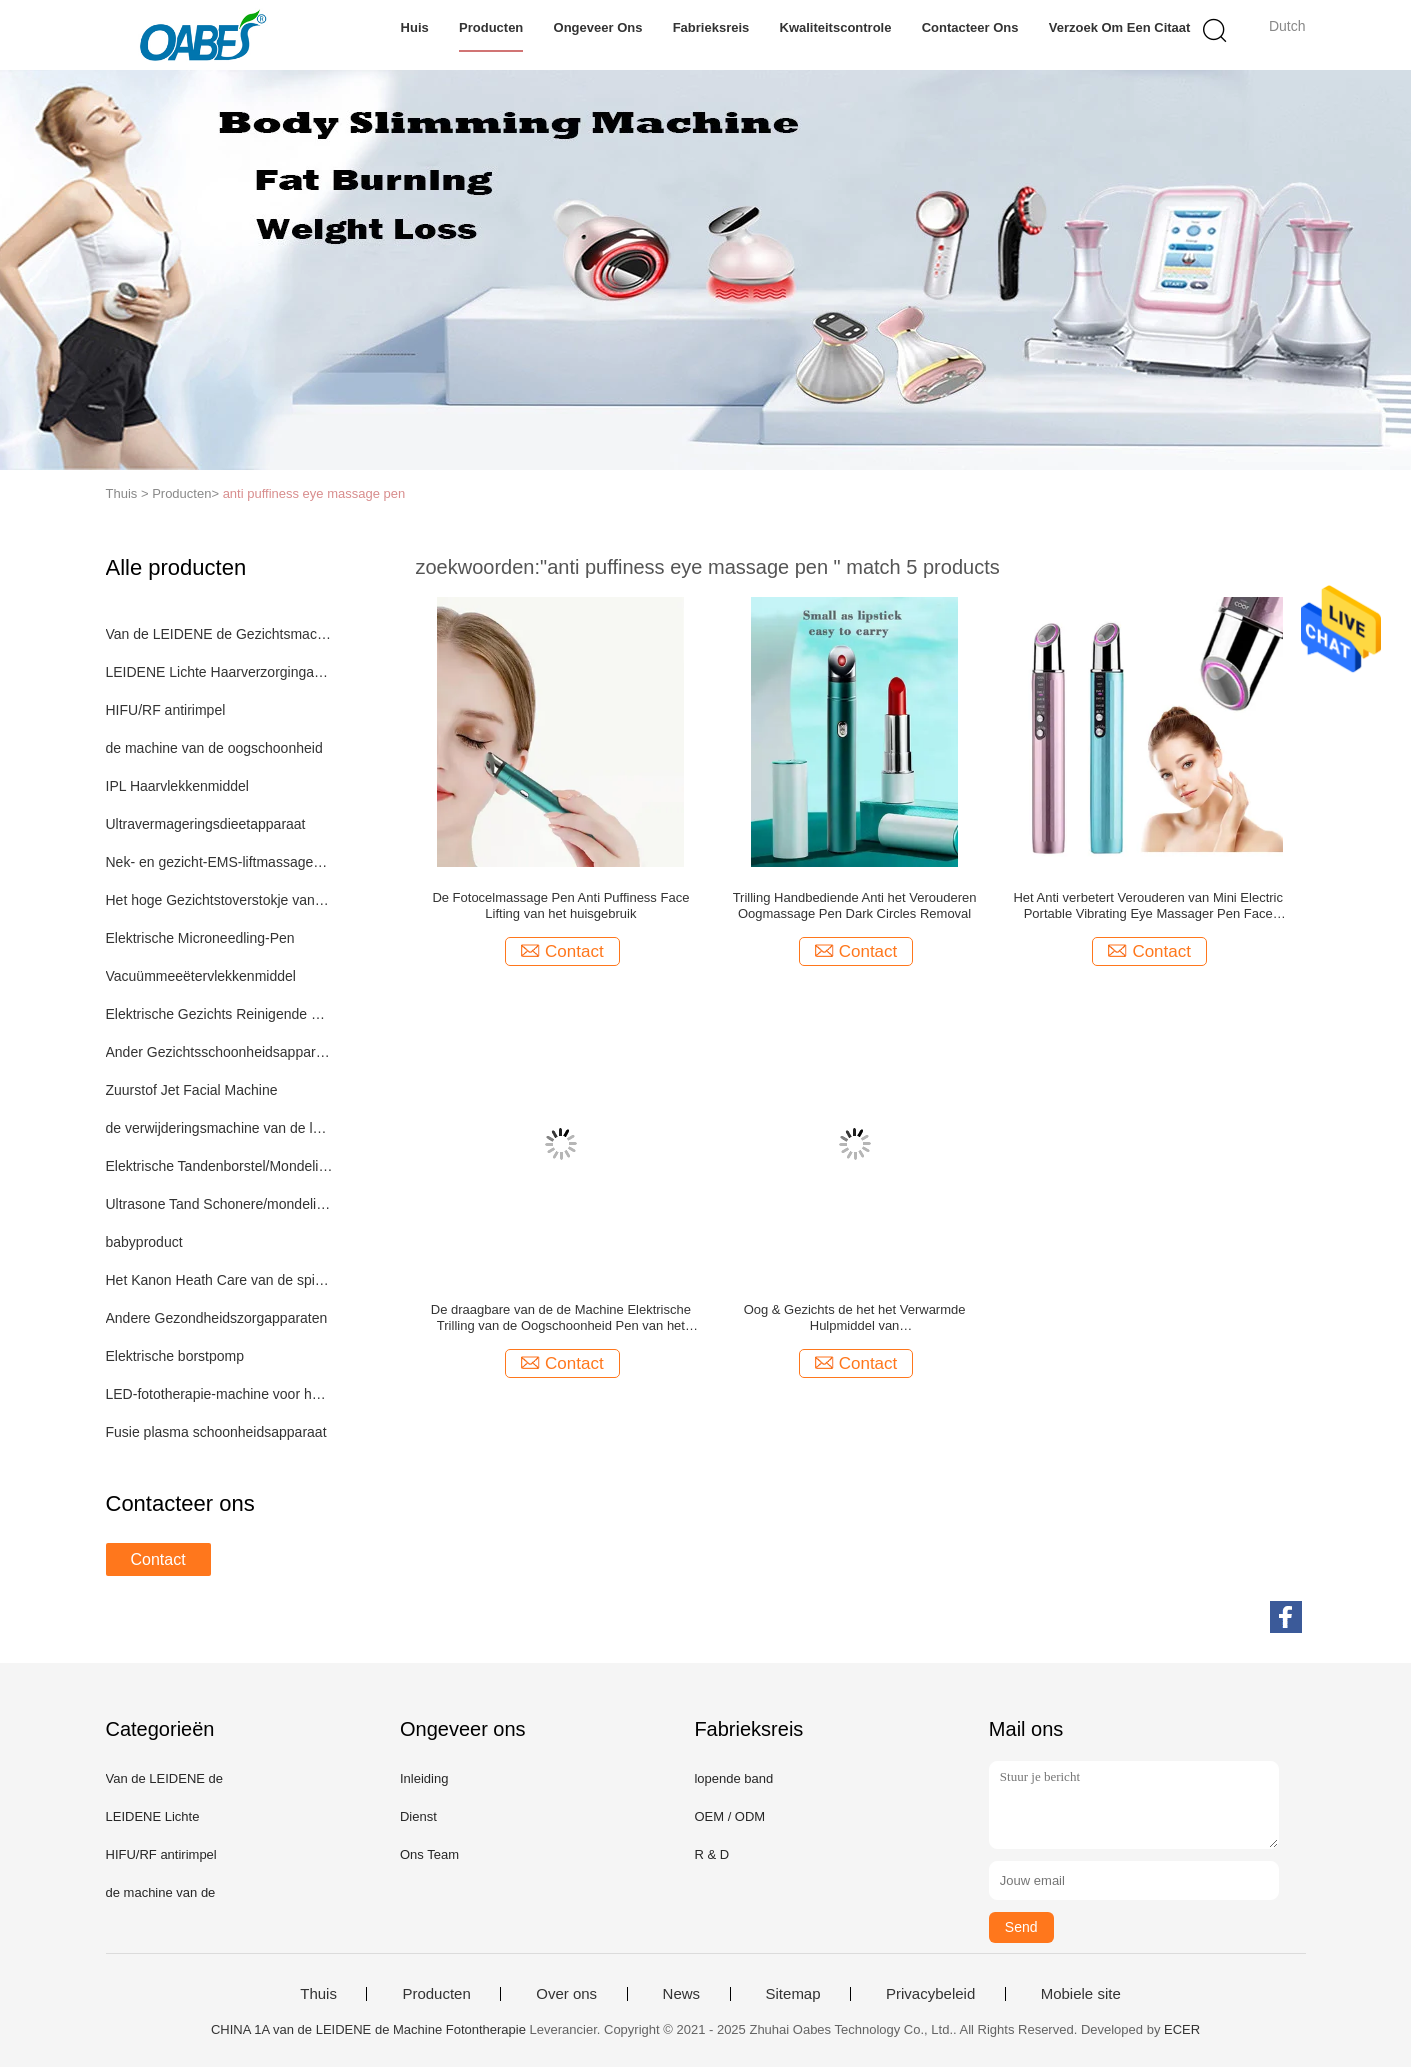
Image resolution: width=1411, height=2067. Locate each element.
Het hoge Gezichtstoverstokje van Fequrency (219, 900)
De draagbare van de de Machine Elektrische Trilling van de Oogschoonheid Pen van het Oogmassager (561, 1318)
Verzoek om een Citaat (1120, 27)
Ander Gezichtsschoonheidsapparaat (219, 1052)
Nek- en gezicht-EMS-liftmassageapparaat (219, 862)
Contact (158, 1559)
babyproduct (144, 1242)
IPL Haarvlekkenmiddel (177, 786)
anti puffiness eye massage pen (314, 493)
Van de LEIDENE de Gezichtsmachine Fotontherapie (219, 634)
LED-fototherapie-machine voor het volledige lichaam (219, 1394)
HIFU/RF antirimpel (166, 710)
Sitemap (793, 1994)
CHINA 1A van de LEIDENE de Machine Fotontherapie (368, 2029)
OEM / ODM (729, 1816)
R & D (711, 1854)
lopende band (733, 1778)
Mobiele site (1081, 1994)
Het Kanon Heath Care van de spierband (219, 1280)
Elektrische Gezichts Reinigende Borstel (219, 1014)
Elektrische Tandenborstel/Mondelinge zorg (219, 1166)
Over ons (566, 1994)
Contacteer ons (970, 27)
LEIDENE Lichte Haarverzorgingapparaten (219, 672)
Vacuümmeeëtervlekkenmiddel (201, 976)
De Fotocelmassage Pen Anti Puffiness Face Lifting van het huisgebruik (560, 905)
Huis (415, 27)
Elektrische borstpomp (175, 1356)
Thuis (318, 1994)
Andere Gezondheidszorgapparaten (217, 1318)
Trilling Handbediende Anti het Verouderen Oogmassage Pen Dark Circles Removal (855, 905)
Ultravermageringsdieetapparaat (206, 824)
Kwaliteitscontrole (836, 27)
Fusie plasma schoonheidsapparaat (216, 1432)
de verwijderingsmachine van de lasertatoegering (219, 1128)
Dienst (418, 1816)
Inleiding (424, 1778)
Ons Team (429, 1854)
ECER (1182, 2029)
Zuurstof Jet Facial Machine (192, 1090)
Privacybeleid (930, 1994)
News (682, 1994)
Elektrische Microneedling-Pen (200, 938)
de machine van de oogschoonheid (214, 748)
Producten (491, 27)
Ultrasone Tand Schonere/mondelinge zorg (219, 1204)
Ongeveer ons (598, 27)
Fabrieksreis (711, 27)
